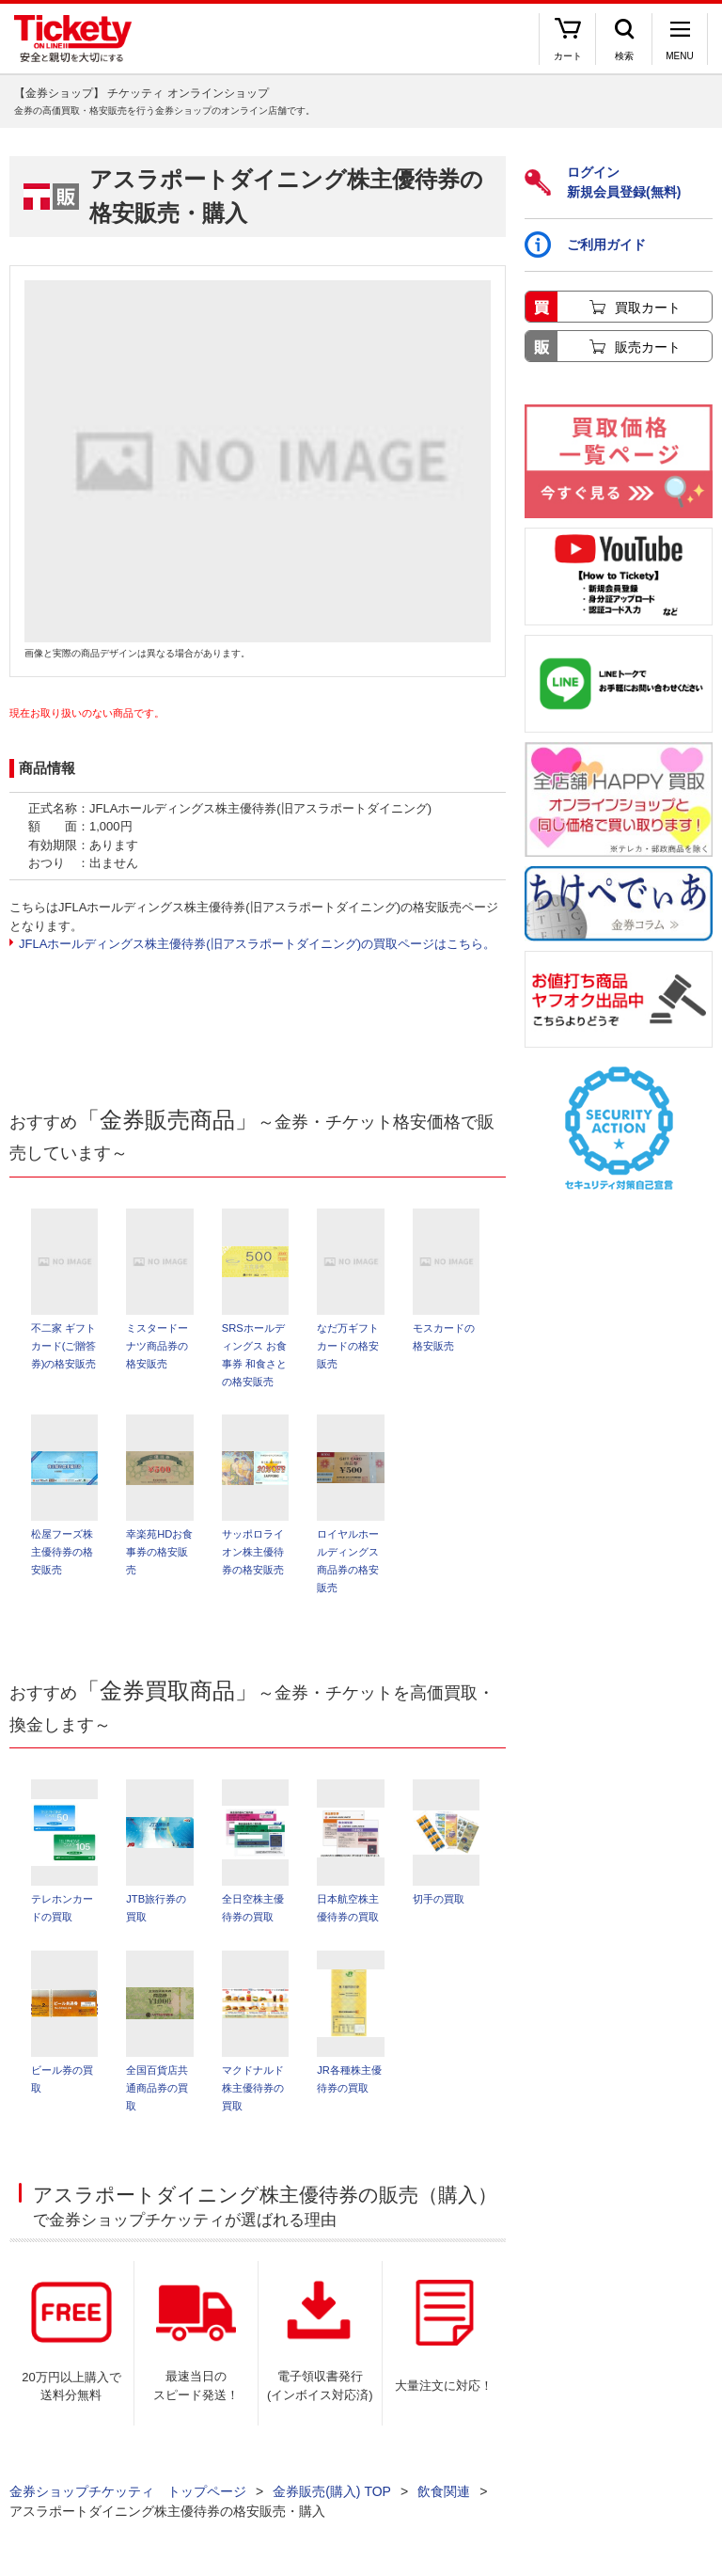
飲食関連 (443, 2491)
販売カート (648, 347)
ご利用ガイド (585, 244)
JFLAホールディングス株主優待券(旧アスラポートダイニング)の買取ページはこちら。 (257, 944)
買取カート (648, 307)
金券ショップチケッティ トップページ (127, 2491)
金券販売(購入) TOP (332, 2491)
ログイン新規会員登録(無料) (603, 182)
